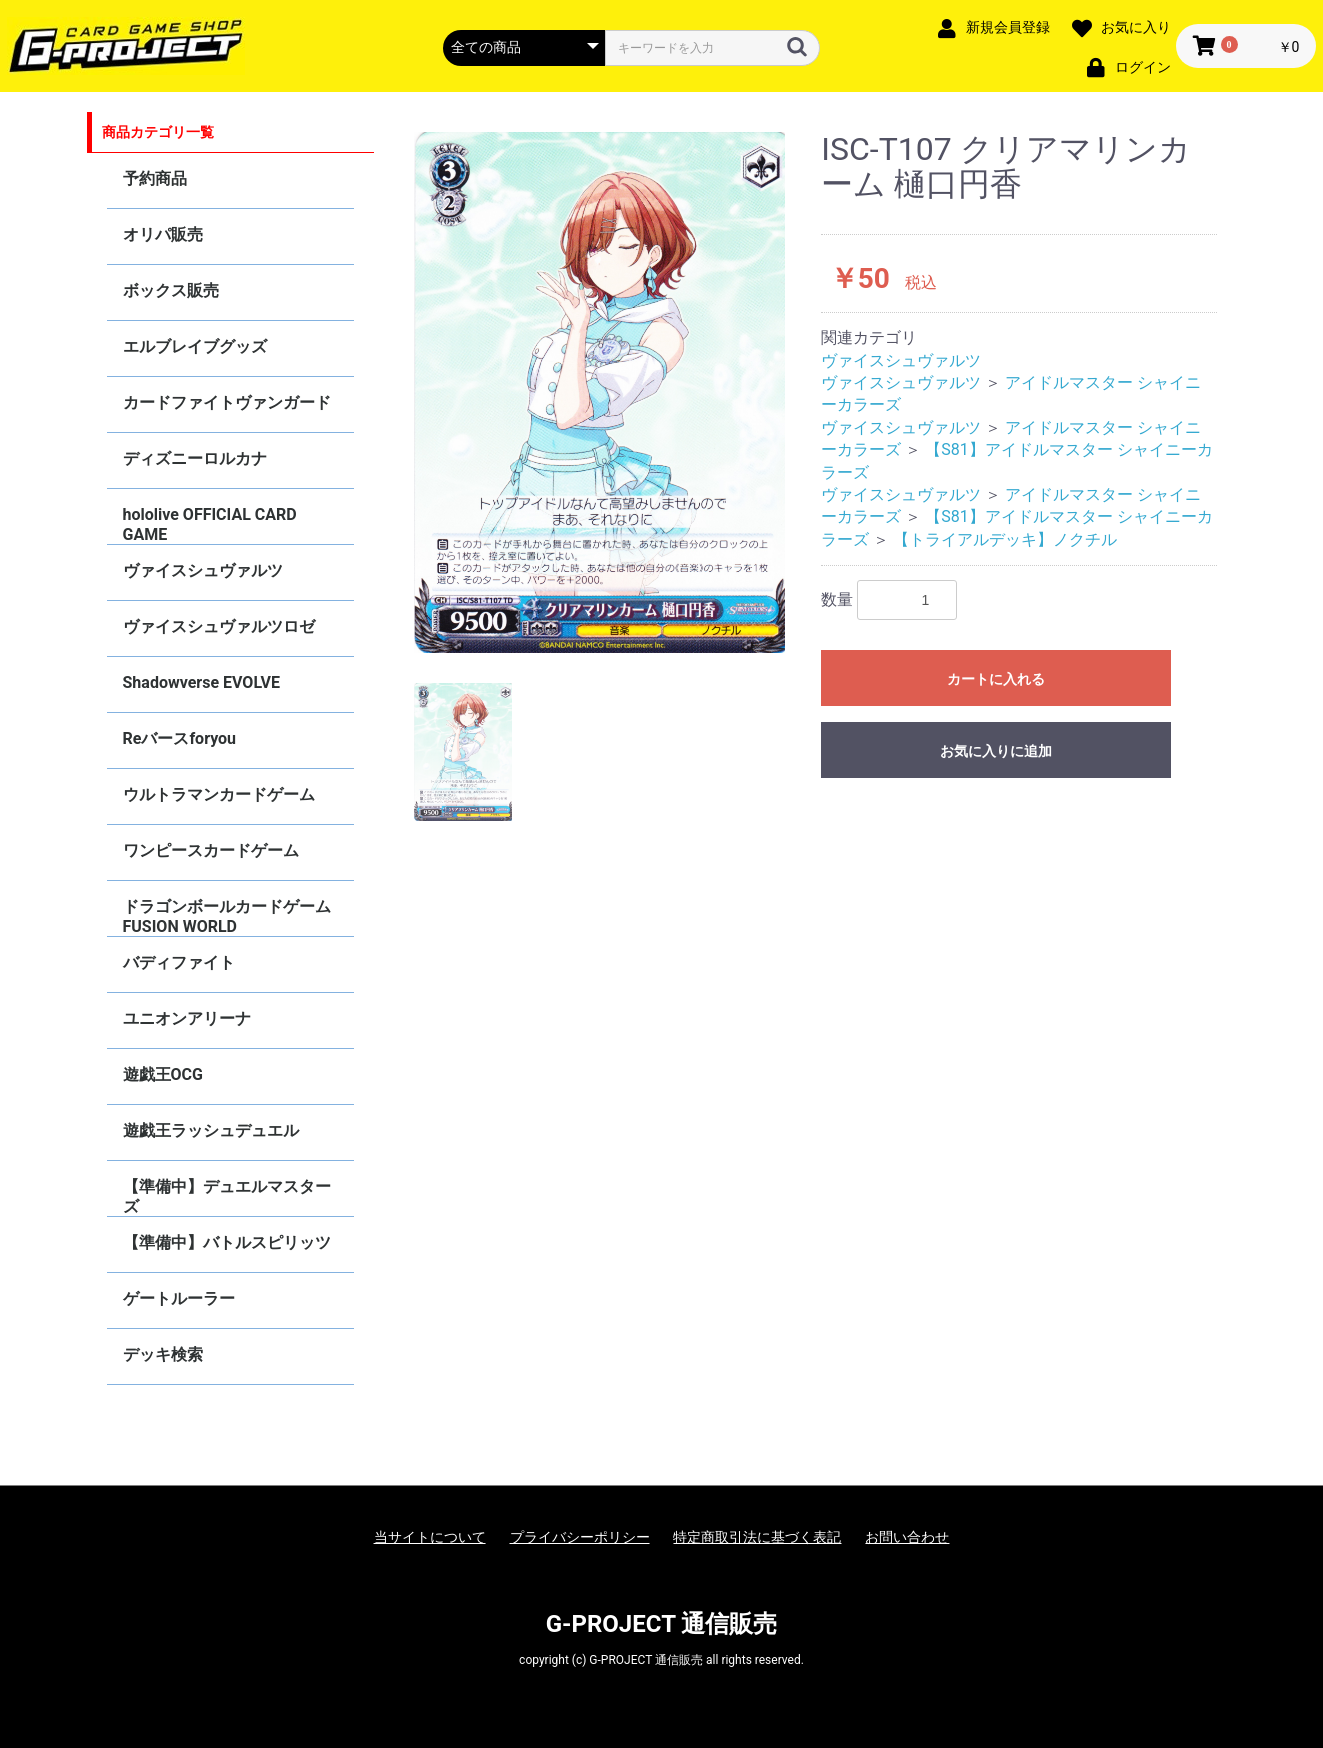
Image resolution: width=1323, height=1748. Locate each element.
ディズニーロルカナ (195, 458)
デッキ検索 (163, 1354)
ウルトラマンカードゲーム (219, 794)
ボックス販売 (171, 290)
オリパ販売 (163, 234)
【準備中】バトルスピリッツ (227, 1242)
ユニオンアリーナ (187, 1018)
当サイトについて (430, 1537)
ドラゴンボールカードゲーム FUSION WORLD (227, 916)
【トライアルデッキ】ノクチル (1005, 539)
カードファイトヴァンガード (227, 402)
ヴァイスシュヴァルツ (203, 570)
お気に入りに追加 (996, 751)
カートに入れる (996, 679)
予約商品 (155, 178)
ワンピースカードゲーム (211, 850)
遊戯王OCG (163, 1074)
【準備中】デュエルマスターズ (227, 1196)
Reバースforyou (180, 738)
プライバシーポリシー (580, 1537)
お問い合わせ (907, 1537)
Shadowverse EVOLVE (201, 682)
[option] (600, 393)
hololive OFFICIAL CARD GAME (210, 524)
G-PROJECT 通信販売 (662, 1624)
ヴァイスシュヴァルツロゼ (219, 626)
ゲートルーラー (179, 1298)
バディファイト (179, 962)
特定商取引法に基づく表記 (757, 1537)
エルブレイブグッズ (195, 346)
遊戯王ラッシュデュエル (211, 1130)
